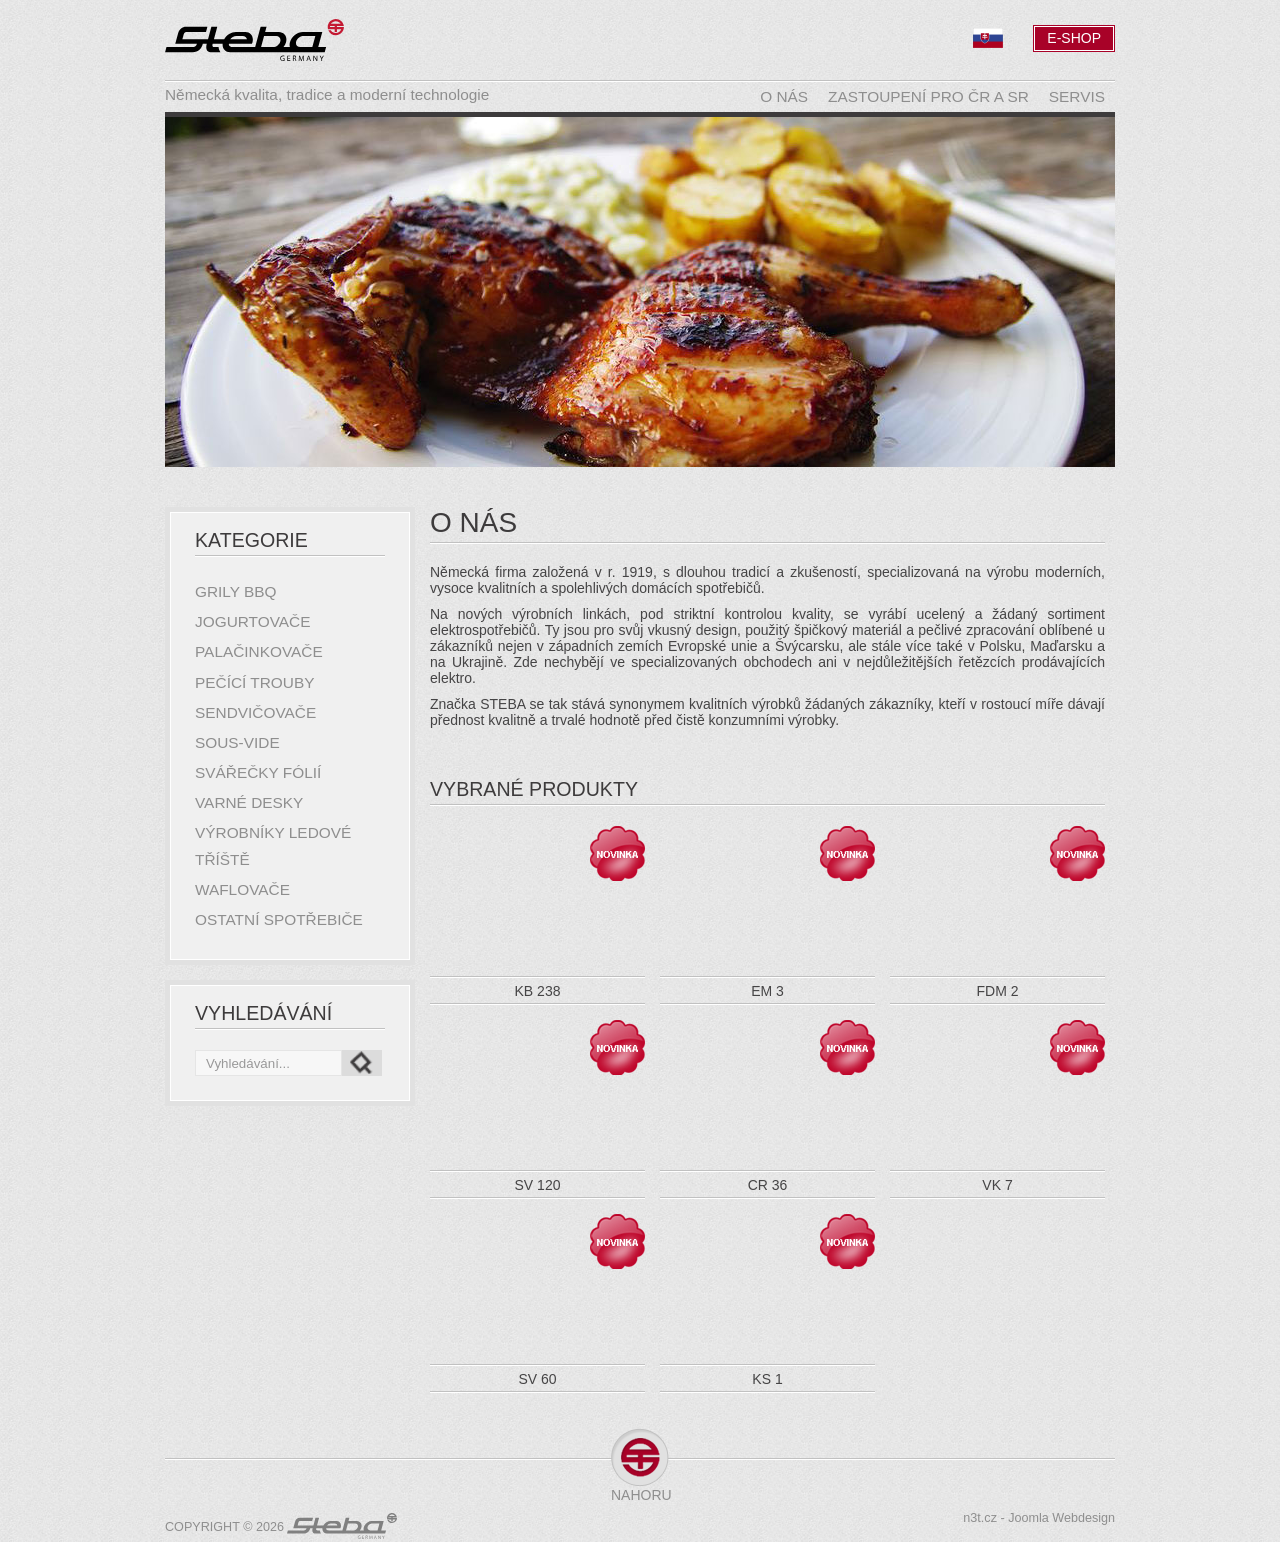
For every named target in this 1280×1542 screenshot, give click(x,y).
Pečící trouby (254, 682)
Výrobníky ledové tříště (273, 845)
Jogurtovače (252, 621)
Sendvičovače (255, 712)
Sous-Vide (237, 742)
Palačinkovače (259, 651)
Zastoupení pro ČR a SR (928, 96)
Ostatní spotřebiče (279, 919)
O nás (784, 96)
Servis (1077, 96)
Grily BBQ (236, 591)
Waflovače (242, 889)
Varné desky (249, 802)
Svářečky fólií (258, 772)
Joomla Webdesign (1061, 1518)
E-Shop (1074, 38)
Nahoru (640, 1495)
